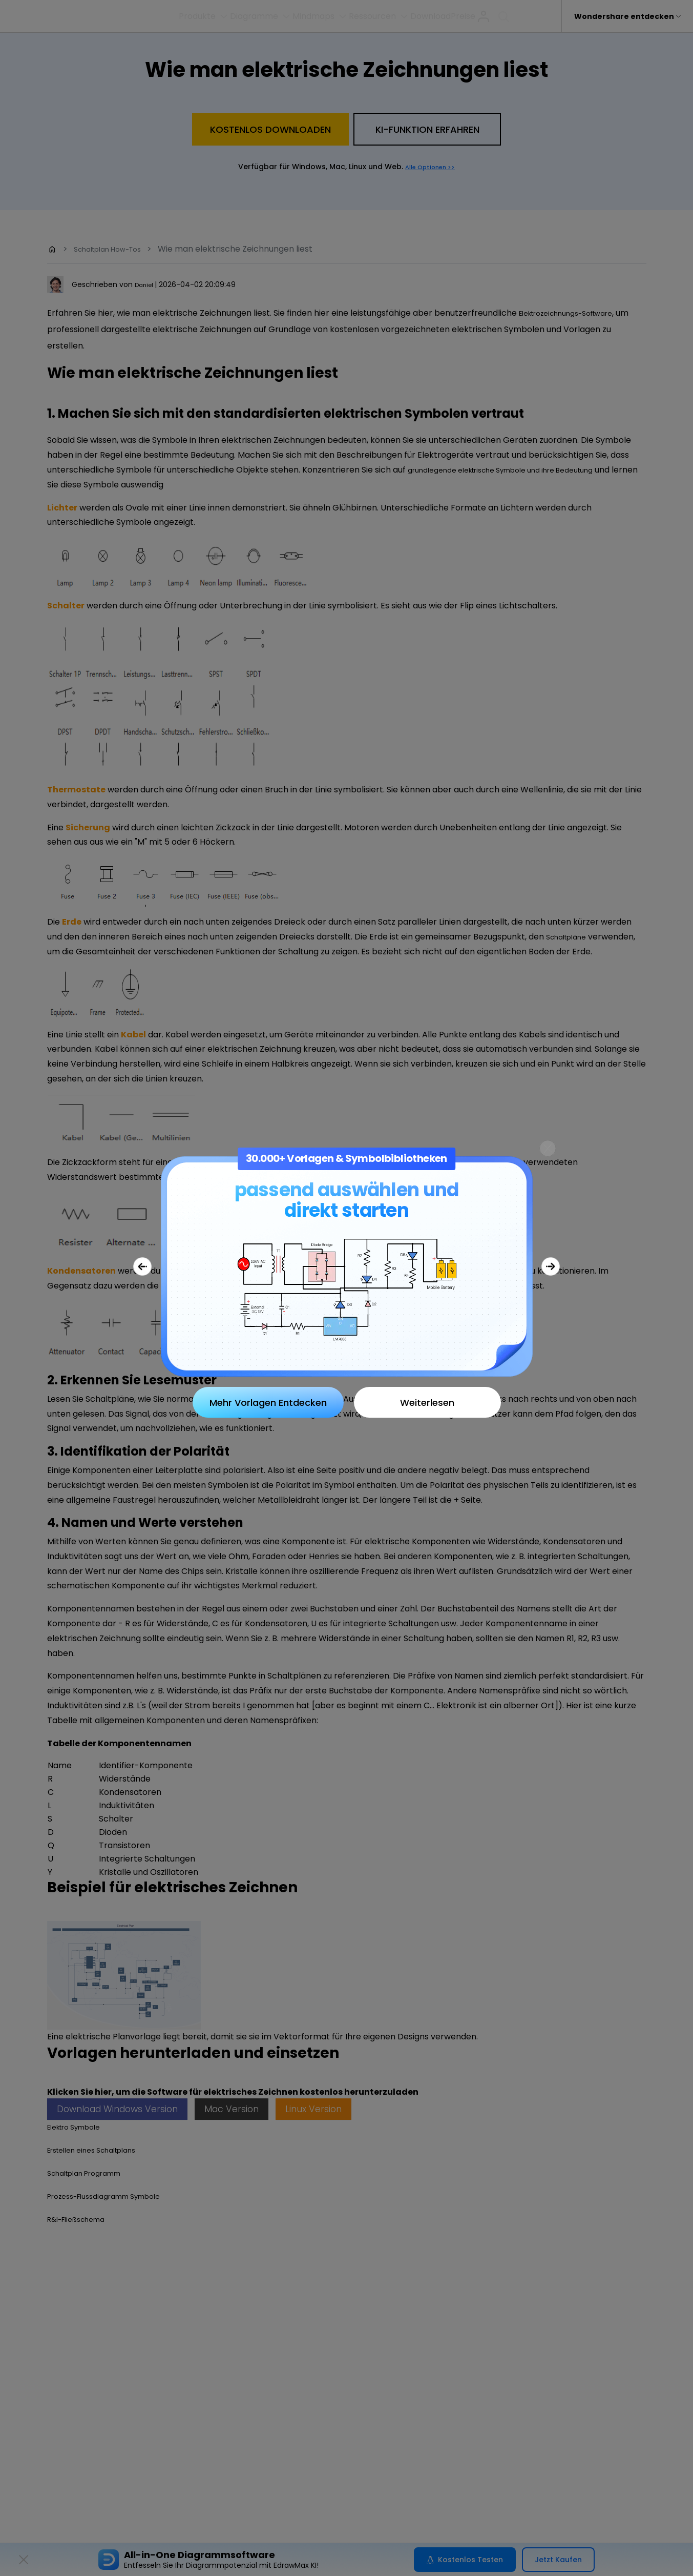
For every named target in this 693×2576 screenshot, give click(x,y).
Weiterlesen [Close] (427, 1402)
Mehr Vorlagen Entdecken (268, 1402)
